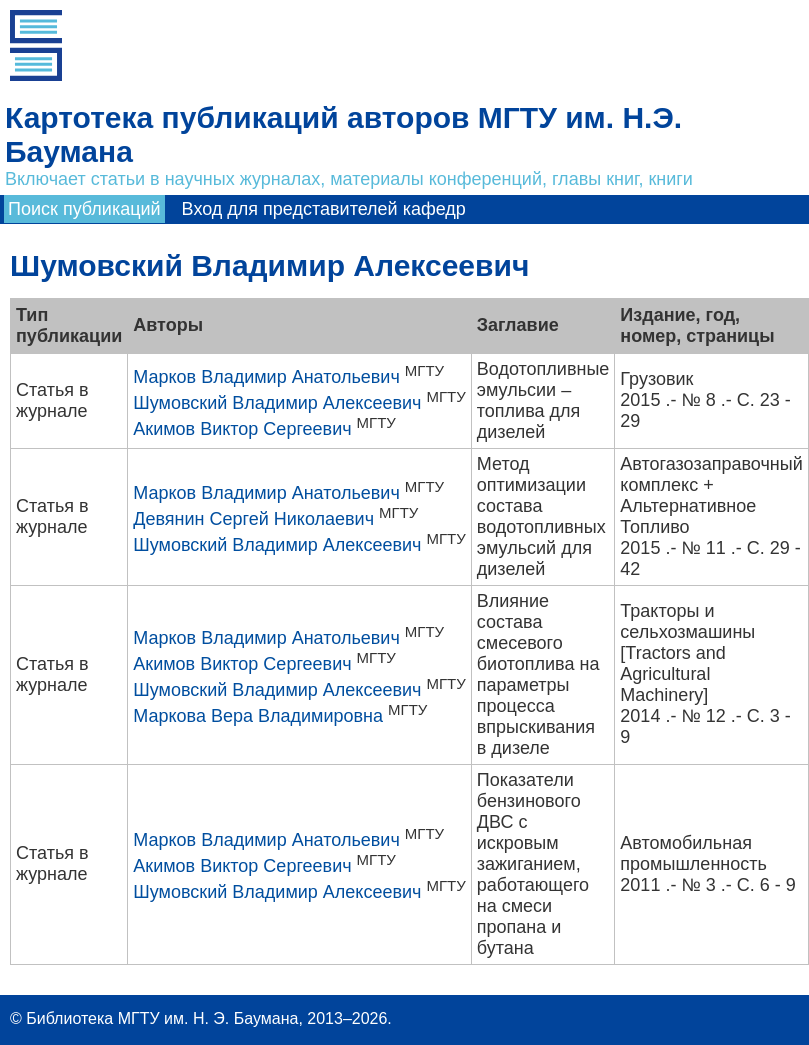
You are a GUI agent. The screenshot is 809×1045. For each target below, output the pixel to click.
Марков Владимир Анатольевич (266, 377)
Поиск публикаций (84, 209)
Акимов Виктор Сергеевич (242, 429)
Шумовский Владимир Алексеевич (277, 403)
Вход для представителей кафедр (324, 209)
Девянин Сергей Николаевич (253, 519)
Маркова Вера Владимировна (258, 716)
